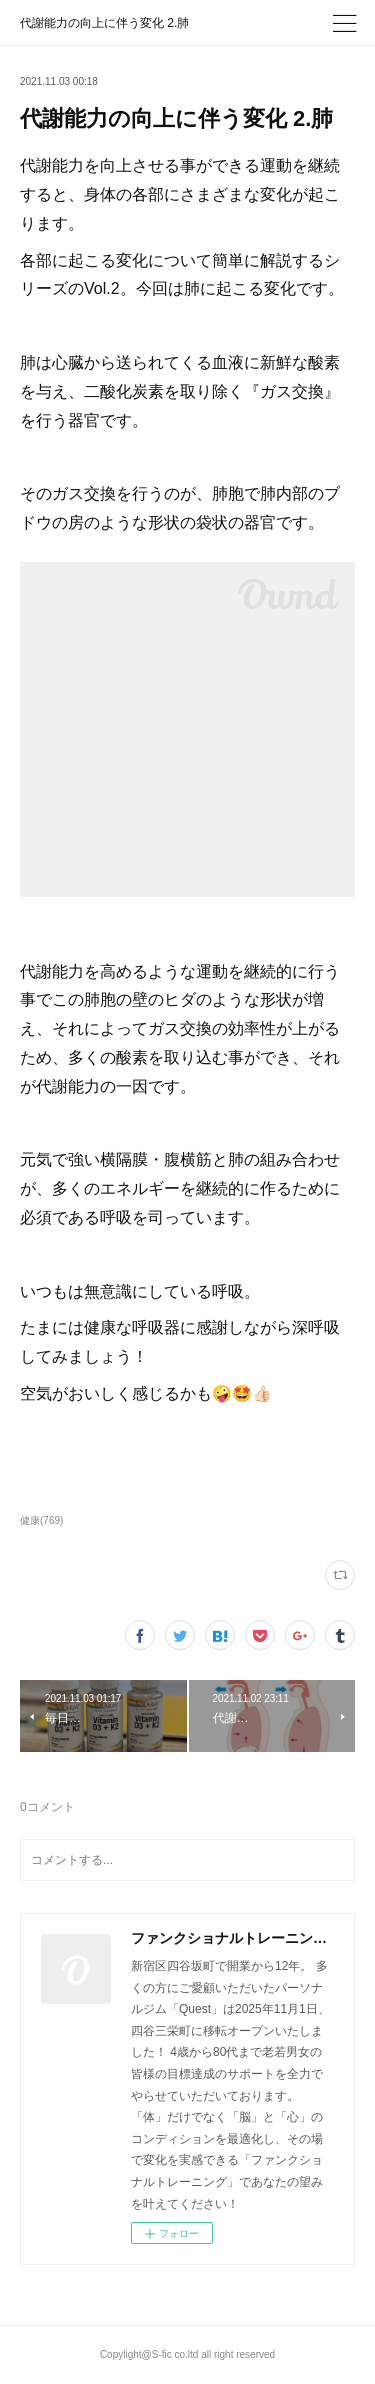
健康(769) (41, 1520)
